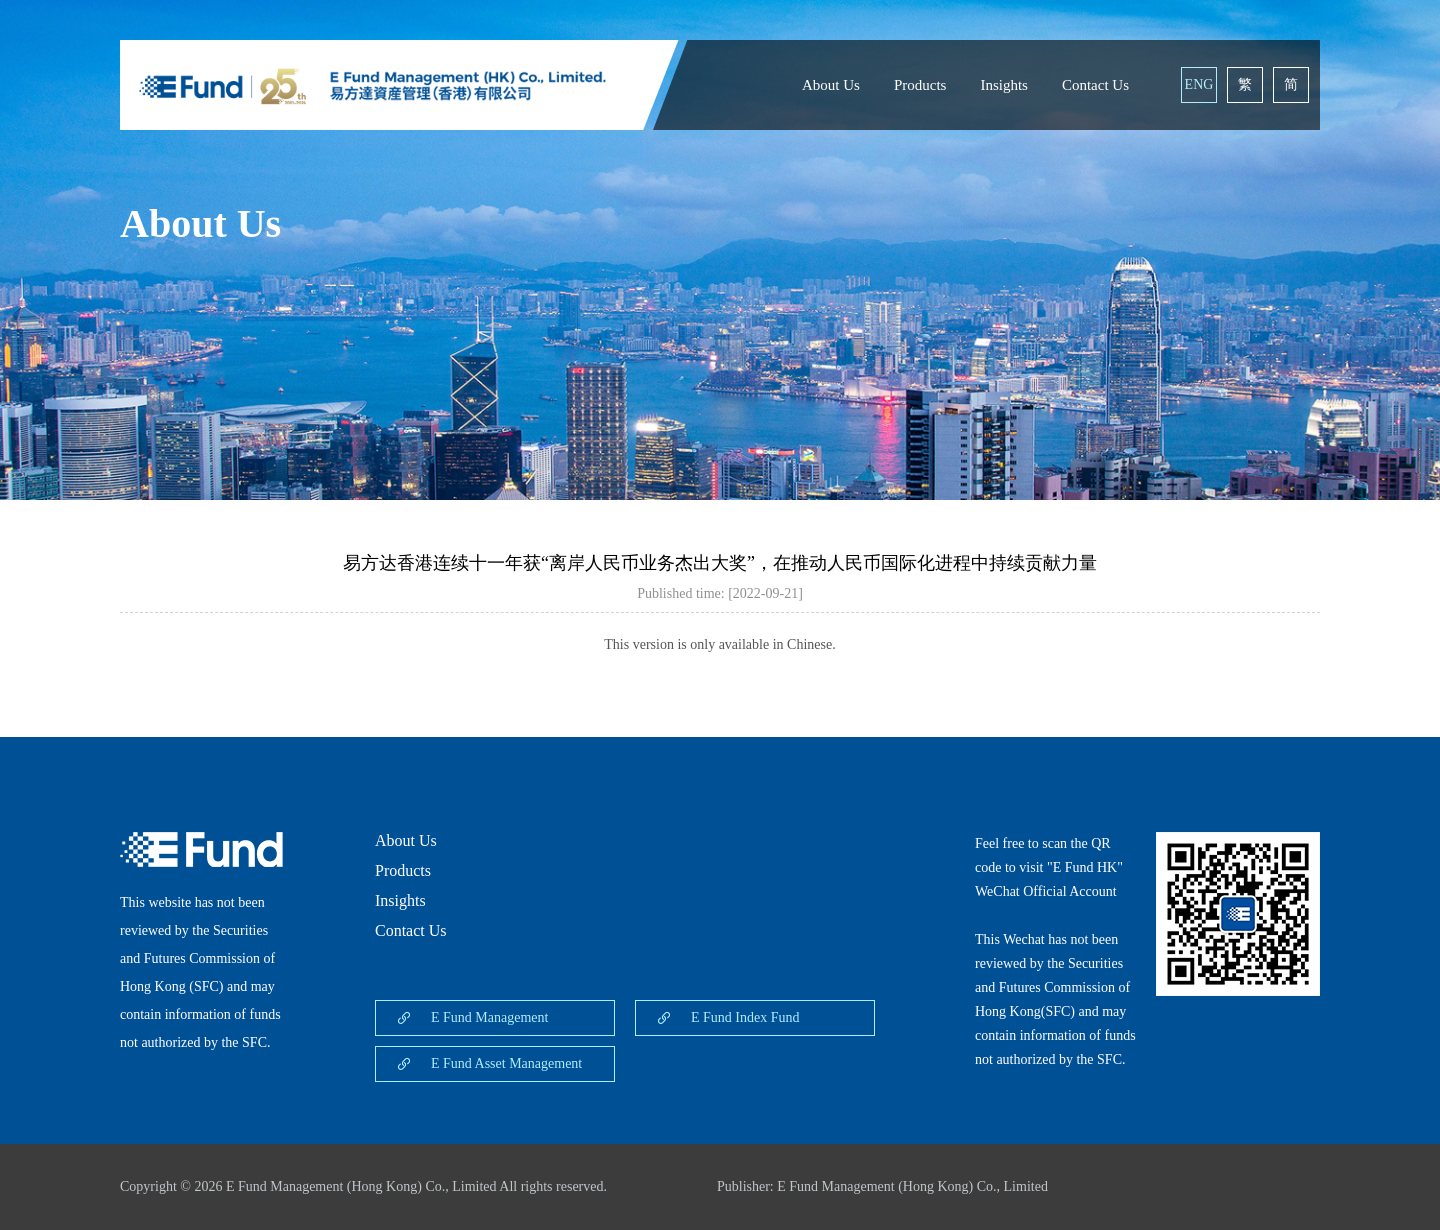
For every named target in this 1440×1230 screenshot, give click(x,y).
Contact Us (1095, 85)
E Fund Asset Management (506, 1063)
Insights (1004, 85)
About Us (831, 85)
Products (920, 85)
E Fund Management (489, 1017)
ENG (1199, 84)
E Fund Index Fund (745, 1017)
